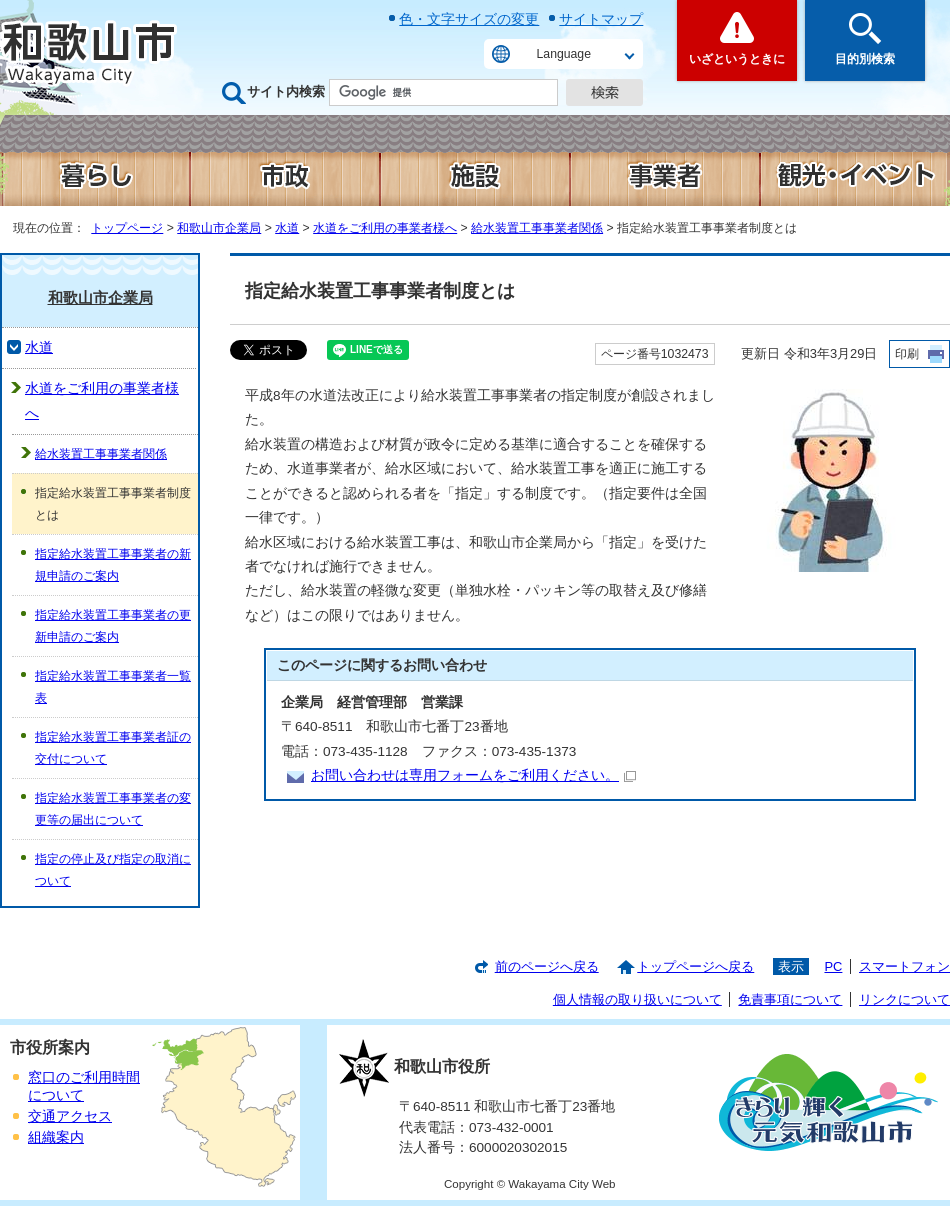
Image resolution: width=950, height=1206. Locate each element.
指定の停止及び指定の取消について (113, 870)
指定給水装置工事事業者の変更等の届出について (113, 809)
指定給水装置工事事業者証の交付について (113, 748)
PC (833, 966)
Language (564, 54)
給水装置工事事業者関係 (537, 228)
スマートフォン (904, 966)
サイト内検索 (286, 91)
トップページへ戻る (695, 966)
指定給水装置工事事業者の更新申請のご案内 (113, 626)
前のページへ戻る (547, 966)
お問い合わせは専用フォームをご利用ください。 (473, 775)
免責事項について (790, 999)
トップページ (127, 228)
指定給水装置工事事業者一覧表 (113, 687)
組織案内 (56, 1137)
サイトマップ (601, 19)
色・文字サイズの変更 (469, 19)
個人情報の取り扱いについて (637, 999)
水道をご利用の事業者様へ (385, 228)
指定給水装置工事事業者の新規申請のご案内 (113, 565)
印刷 (907, 354)
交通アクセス (70, 1116)
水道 (287, 228)
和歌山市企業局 (219, 228)
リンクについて (904, 999)
